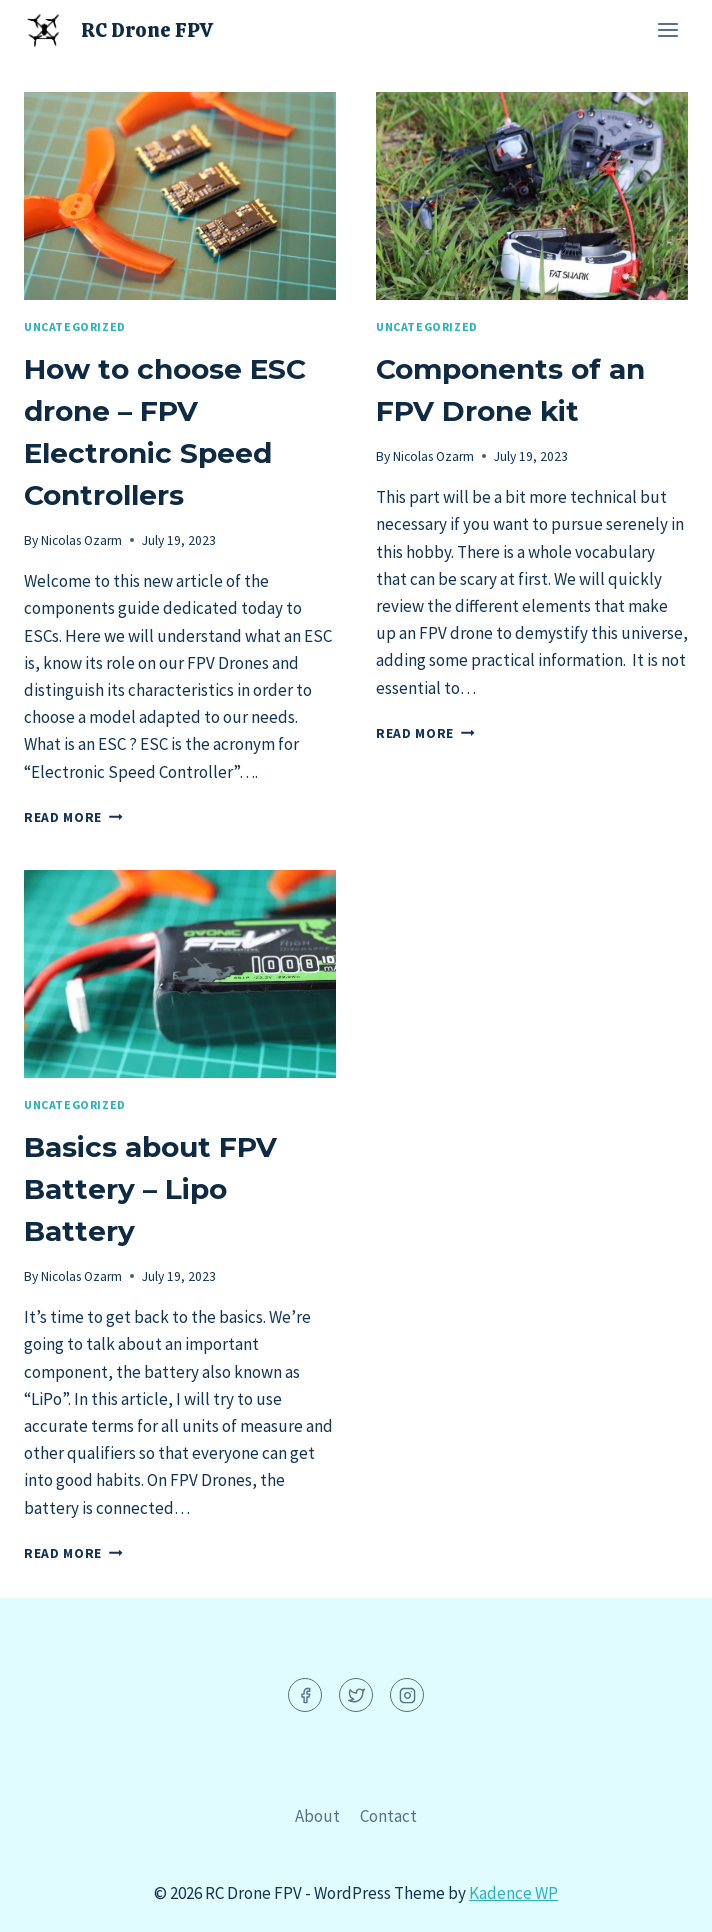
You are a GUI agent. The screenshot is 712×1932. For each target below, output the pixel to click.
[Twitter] (356, 1695)
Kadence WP (513, 1893)
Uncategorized (75, 326)
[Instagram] (407, 1695)
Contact (388, 1816)
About (317, 1816)
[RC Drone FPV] (118, 29)
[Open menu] (667, 29)
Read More (73, 817)
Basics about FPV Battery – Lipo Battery (150, 1189)
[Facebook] (305, 1695)
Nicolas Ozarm (81, 540)
